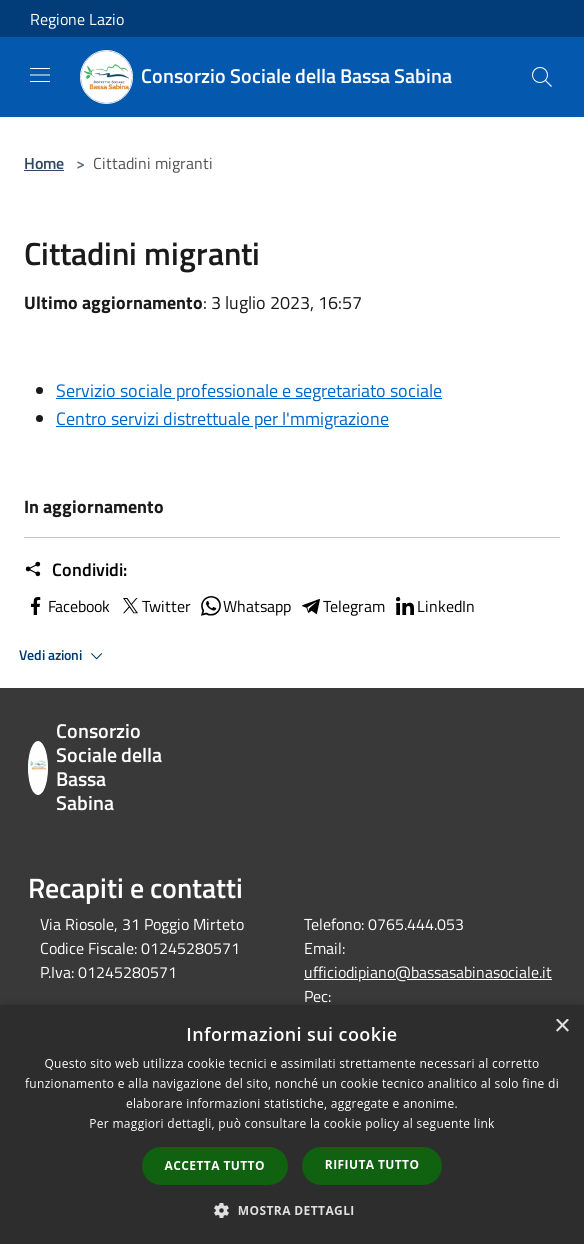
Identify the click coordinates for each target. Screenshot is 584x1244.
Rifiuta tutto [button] (372, 1164)
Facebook (67, 606)
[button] (292, 1210)
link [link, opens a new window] (484, 1123)
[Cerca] (542, 77)
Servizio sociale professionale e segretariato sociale (249, 390)
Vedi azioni (64, 656)
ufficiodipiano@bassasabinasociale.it (428, 972)
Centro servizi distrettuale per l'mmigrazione (222, 418)
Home (44, 163)
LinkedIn (434, 606)
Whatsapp (245, 606)
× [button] (561, 1026)
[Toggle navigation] (40, 75)
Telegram (342, 606)
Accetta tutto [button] (215, 1165)
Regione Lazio (77, 19)
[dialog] (292, 1124)
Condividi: (75, 570)
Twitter (154, 606)
